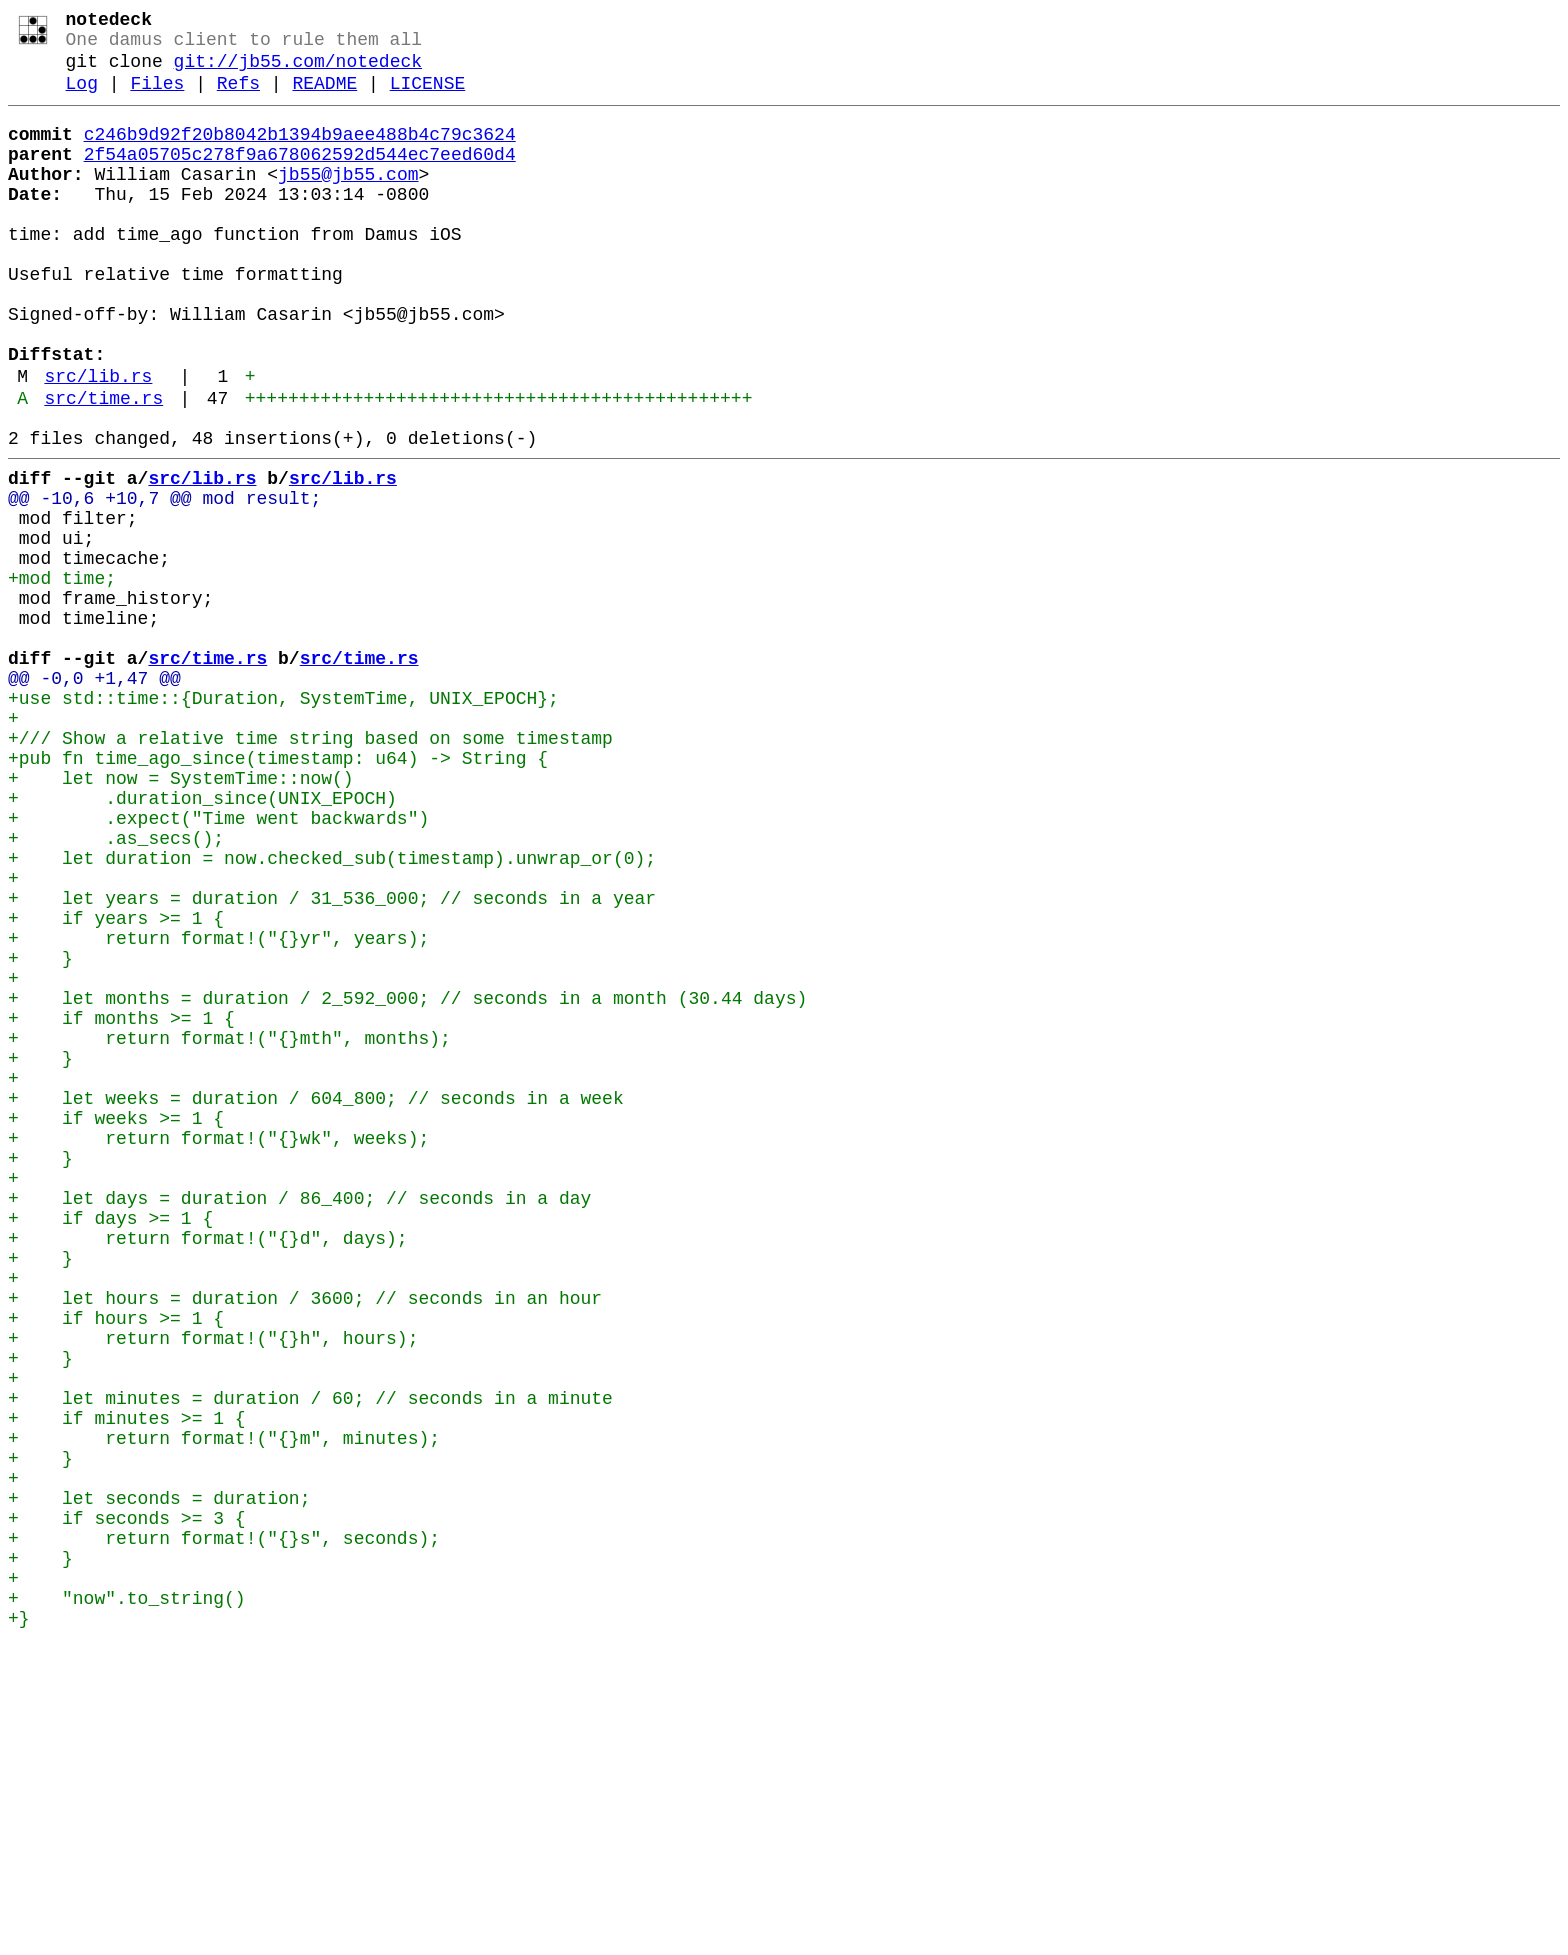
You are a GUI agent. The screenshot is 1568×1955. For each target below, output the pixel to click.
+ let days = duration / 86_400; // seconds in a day (299, 1421)
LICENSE (428, 98)
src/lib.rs (98, 443)
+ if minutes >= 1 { (127, 1685)
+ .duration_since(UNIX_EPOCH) (202, 941)
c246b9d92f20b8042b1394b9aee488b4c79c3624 (300, 153)
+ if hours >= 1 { (116, 1565)
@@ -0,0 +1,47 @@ (94, 797)
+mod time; (62, 677)
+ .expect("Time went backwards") (218, 965)
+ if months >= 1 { (121, 1205)
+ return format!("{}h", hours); (213, 1589)
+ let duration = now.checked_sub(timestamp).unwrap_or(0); (332, 1013)
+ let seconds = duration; (159, 1781)
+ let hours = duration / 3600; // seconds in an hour (305, 1541)
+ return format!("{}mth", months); (229, 1229)
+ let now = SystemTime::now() (181, 917)
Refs (238, 98)
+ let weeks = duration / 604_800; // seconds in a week (316, 1301)
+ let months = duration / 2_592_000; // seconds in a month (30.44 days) (407, 1181)
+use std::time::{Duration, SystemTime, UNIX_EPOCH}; (283, 821)
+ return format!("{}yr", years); (218, 1109)
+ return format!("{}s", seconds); (224, 1829)
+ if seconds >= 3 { (127, 1805)
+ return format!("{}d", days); (208, 1469)
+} (19, 1925)
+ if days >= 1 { (110, 1445)
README (324, 98)
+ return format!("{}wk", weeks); (218, 1349)
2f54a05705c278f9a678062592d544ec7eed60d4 (300, 177)
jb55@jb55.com (348, 201)
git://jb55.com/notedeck (298, 72)
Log (82, 98)
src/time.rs (103, 469)
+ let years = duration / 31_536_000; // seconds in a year (332, 1061)
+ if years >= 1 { (116, 1085)
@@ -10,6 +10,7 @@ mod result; (164, 581)
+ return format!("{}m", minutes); (224, 1709)
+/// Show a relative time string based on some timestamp (310, 869)
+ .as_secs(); (116, 989)
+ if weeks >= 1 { (116, 1325)
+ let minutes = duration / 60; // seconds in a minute (310, 1661)
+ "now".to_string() (127, 1901)
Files (157, 98)
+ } (40, 1133)
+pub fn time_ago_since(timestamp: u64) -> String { (278, 893)
